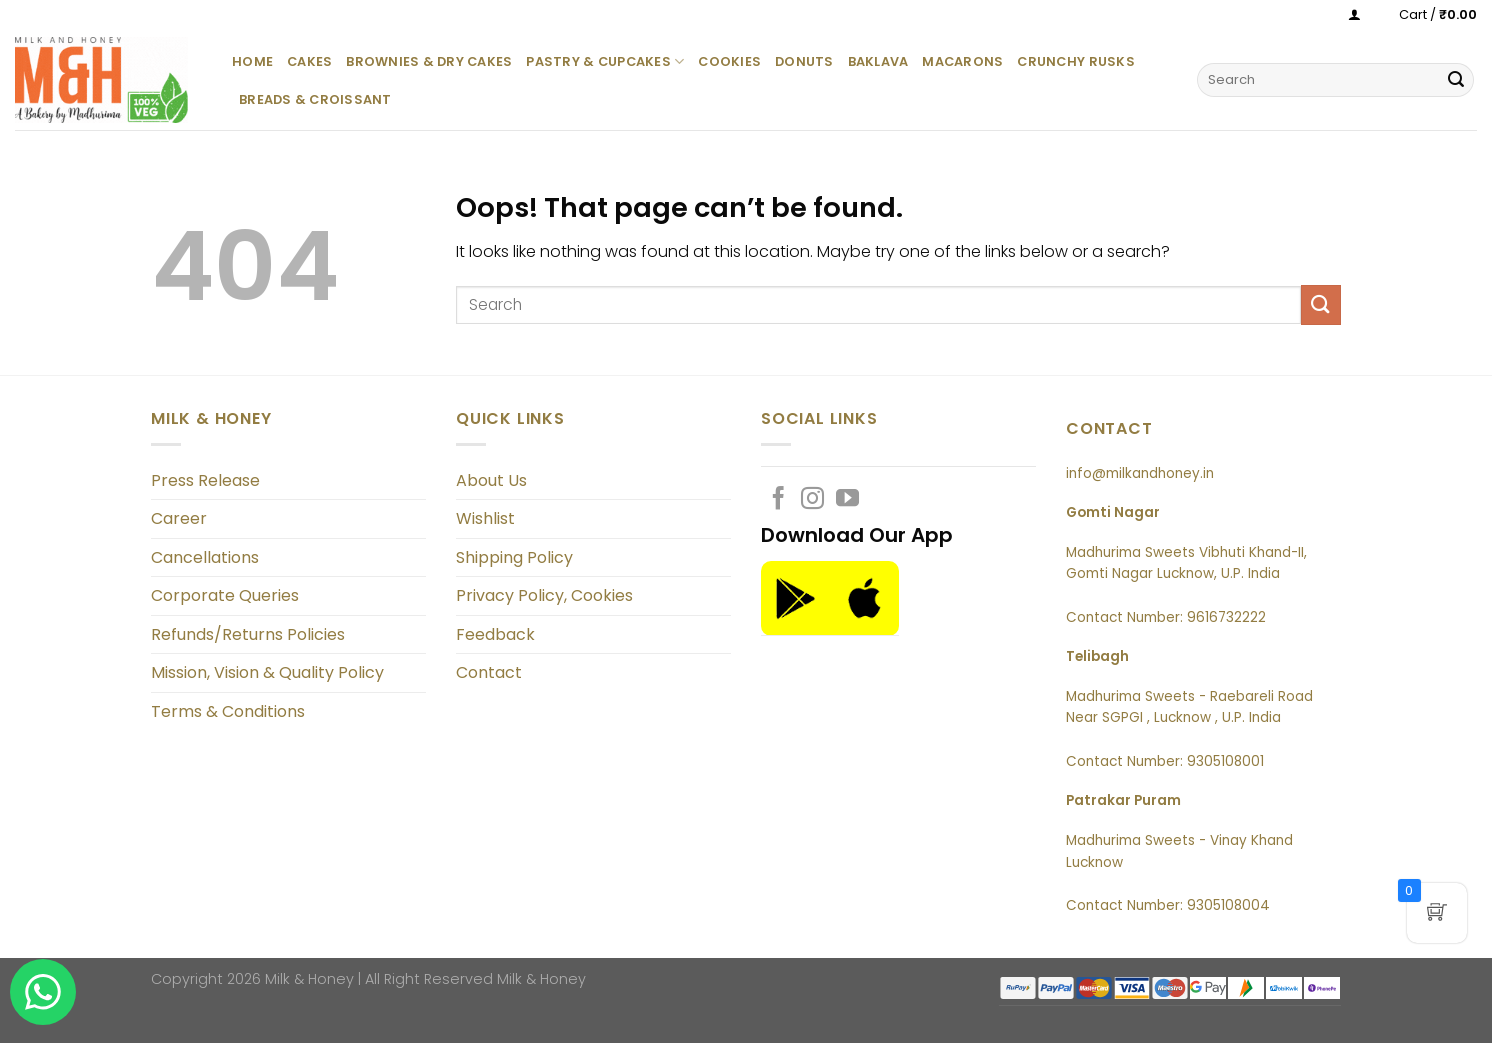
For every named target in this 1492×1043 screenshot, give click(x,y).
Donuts (804, 61)
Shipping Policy (514, 557)
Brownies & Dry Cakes (429, 61)
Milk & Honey (541, 979)
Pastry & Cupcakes (605, 61)
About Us (491, 480)
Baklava (878, 61)
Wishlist (485, 518)
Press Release (205, 480)
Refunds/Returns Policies (248, 634)
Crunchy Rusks (1075, 61)
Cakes (309, 61)
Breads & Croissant (315, 99)
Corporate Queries (225, 595)
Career (179, 518)
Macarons (962, 61)
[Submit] (1456, 80)
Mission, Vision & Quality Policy (267, 672)
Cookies (729, 61)
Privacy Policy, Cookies (544, 595)
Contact (489, 672)
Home (252, 61)
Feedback (495, 634)
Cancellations (205, 557)
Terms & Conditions (228, 711)
